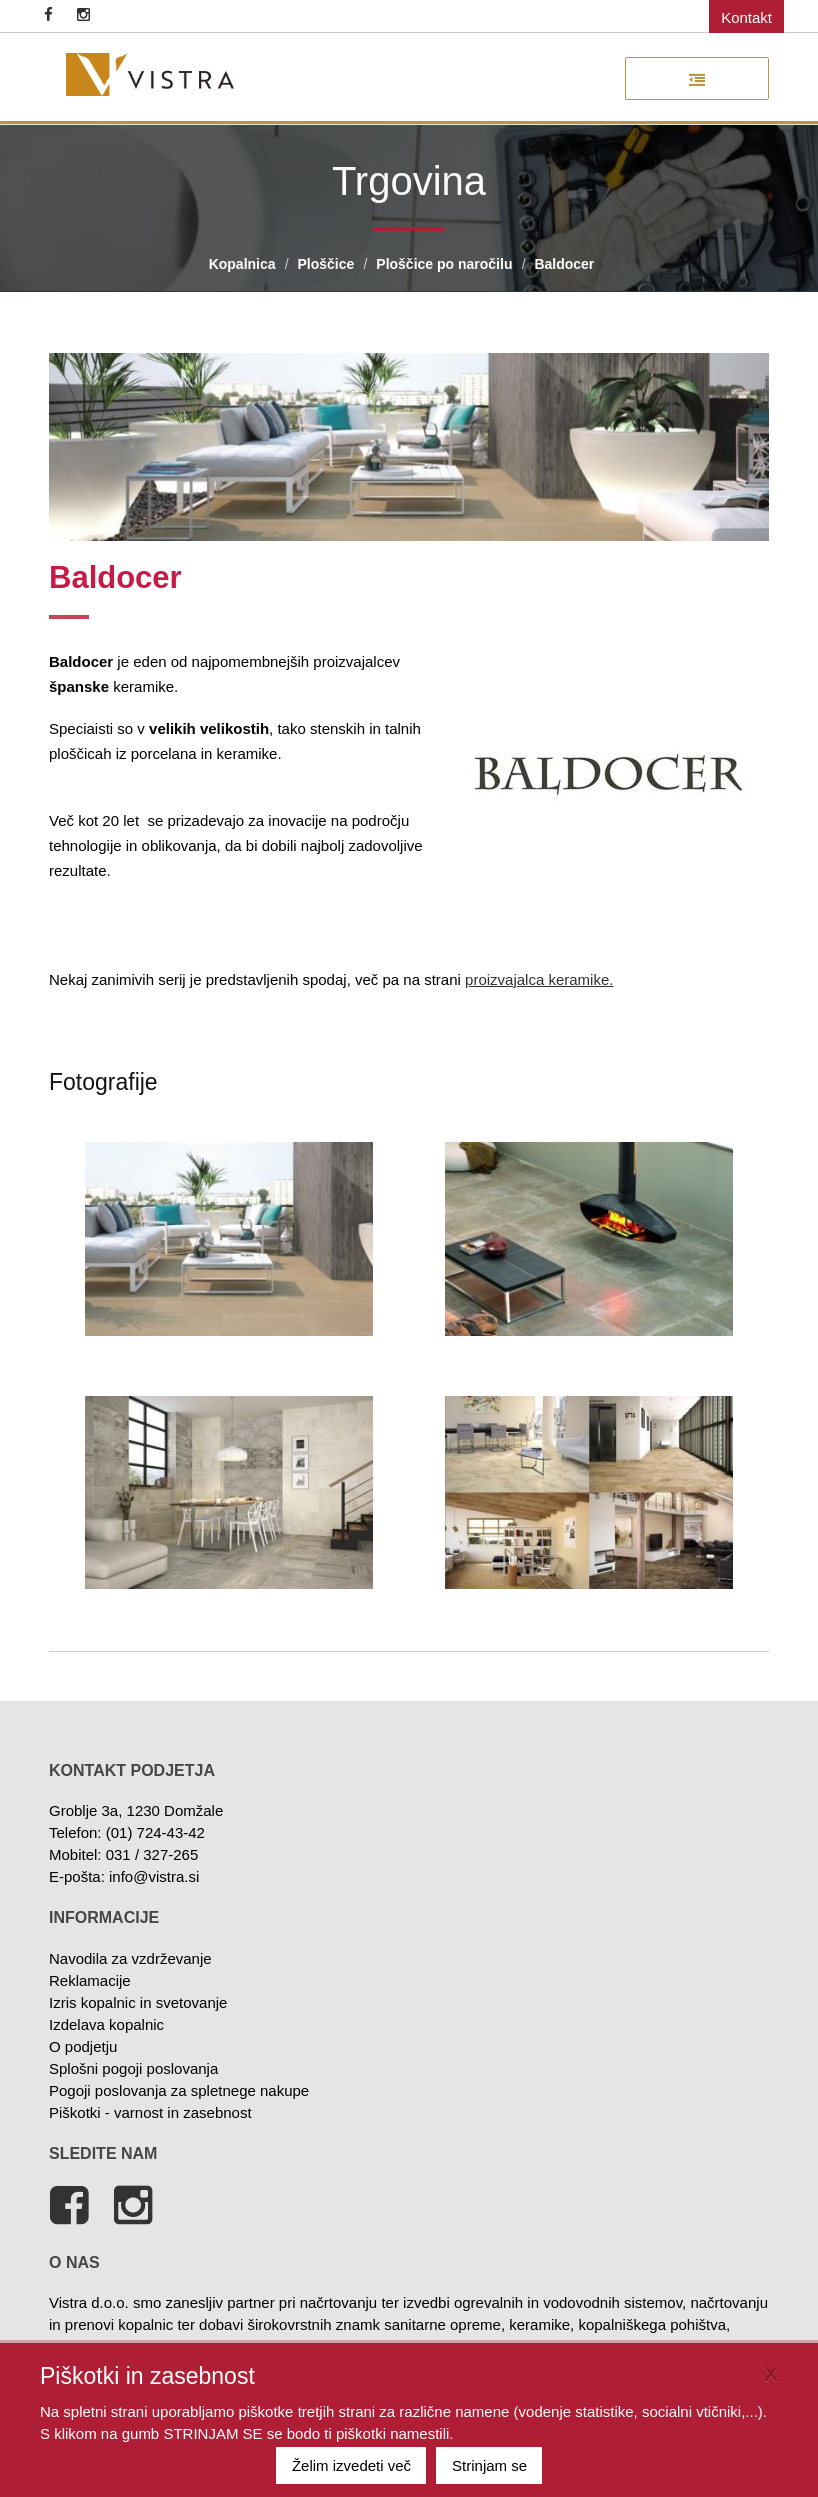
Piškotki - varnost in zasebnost (150, 2112)
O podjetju (83, 2046)
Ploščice (326, 264)
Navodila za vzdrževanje (130, 1958)
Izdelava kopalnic (106, 2024)
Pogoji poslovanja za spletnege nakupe (179, 2090)
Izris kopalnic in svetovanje (138, 2002)
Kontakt (746, 17)
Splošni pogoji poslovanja (133, 2068)
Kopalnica (242, 264)
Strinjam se (489, 2465)
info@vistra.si (154, 1876)
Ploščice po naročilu (444, 264)
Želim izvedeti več (351, 2465)
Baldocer (564, 264)
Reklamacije (90, 1980)
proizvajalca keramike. (539, 979)
